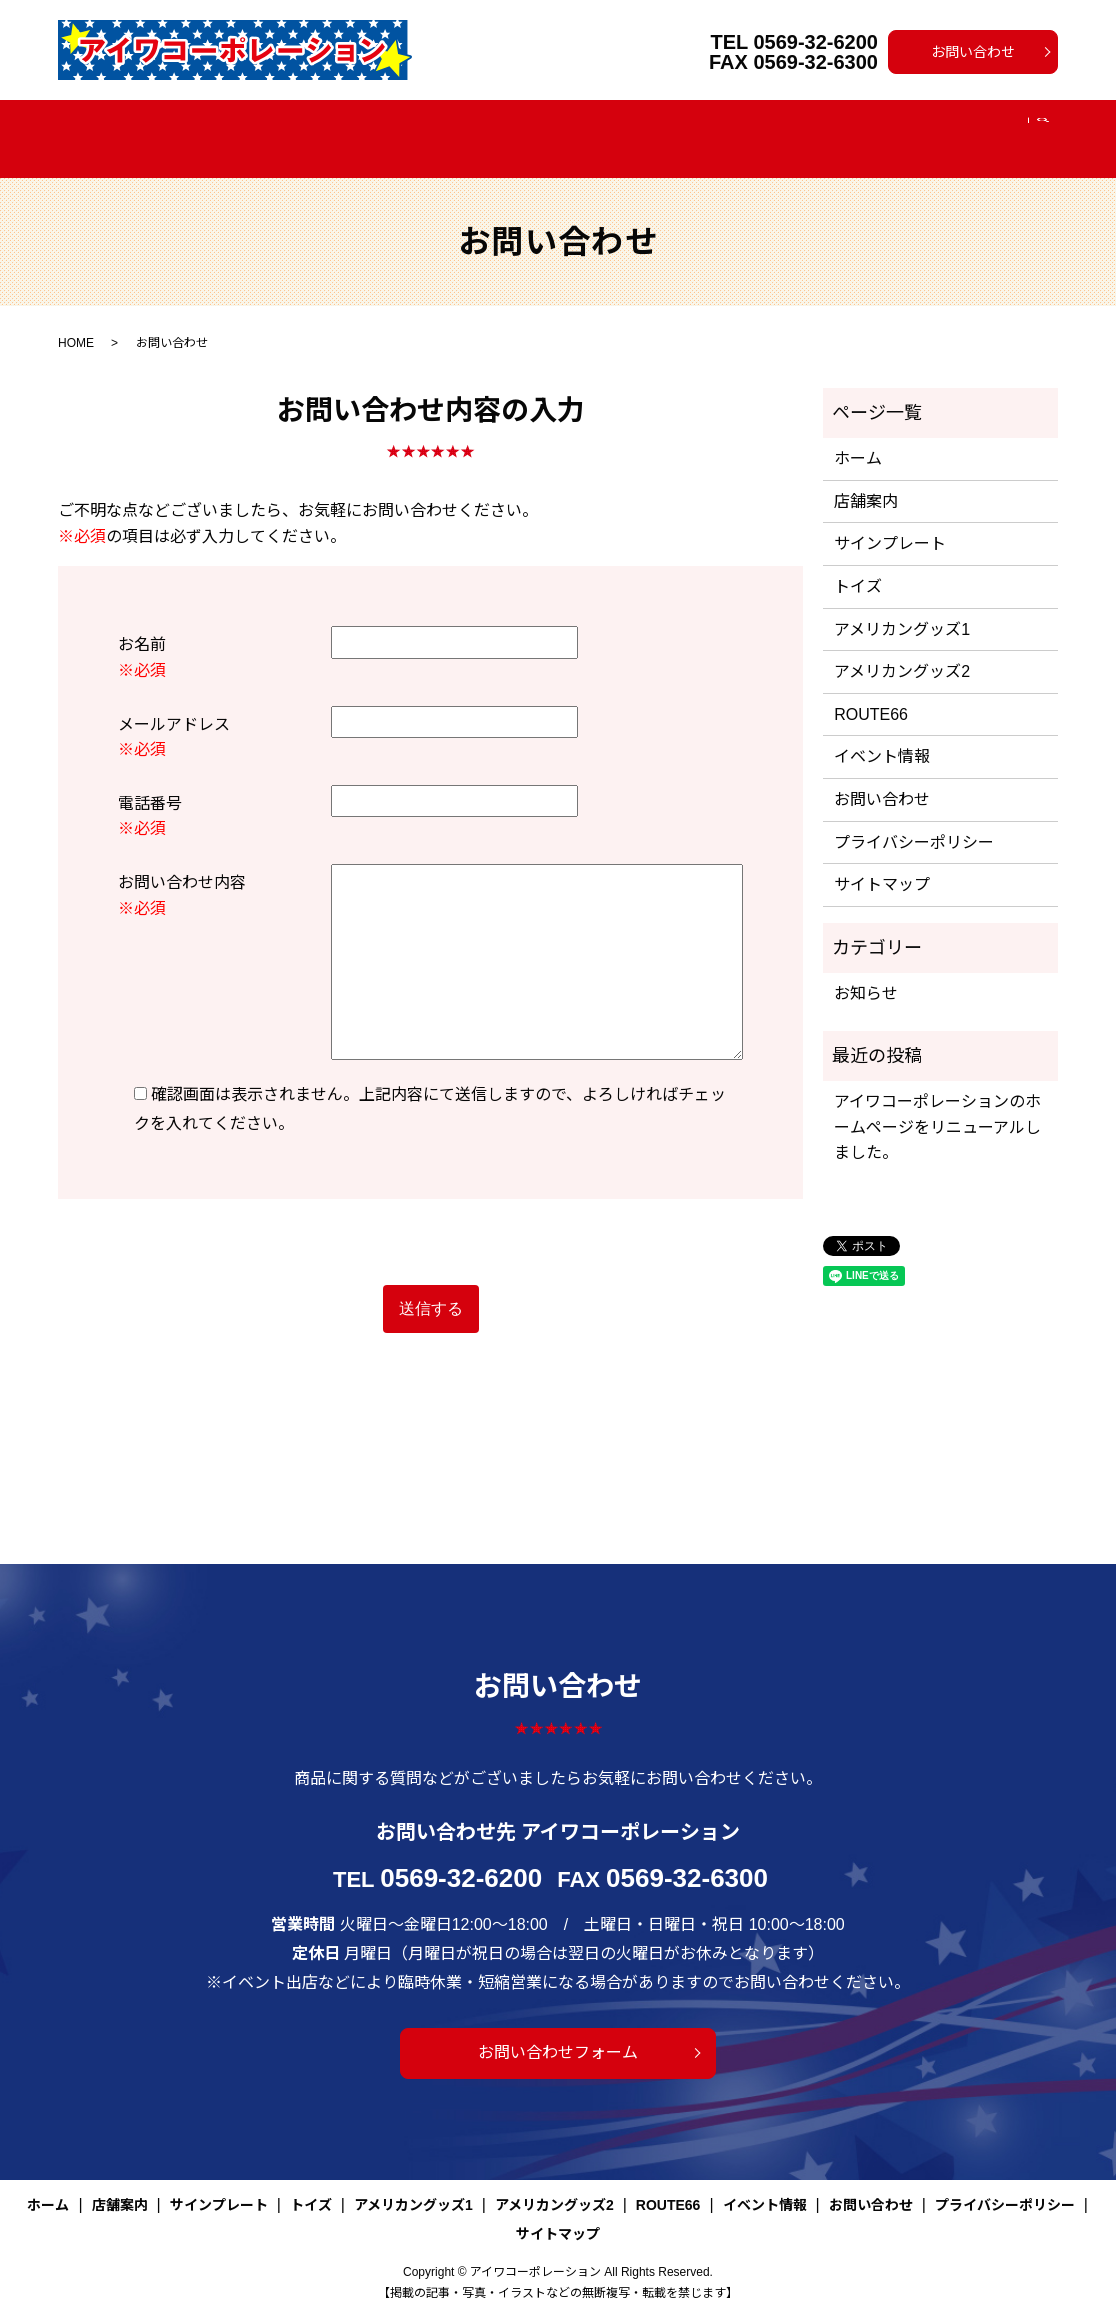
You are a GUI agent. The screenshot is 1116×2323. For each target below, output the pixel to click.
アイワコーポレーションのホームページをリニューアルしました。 (937, 1103)
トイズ (435, 127)
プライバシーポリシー (914, 818)
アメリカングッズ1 (541, 127)
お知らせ (866, 969)
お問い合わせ (973, 52)
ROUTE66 (801, 127)
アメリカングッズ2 (684, 127)
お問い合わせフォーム (558, 2028)
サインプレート (340, 127)
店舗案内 (238, 127)
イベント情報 (901, 127)
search (971, 128)
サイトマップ (882, 860)
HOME (76, 319)
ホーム (164, 127)
